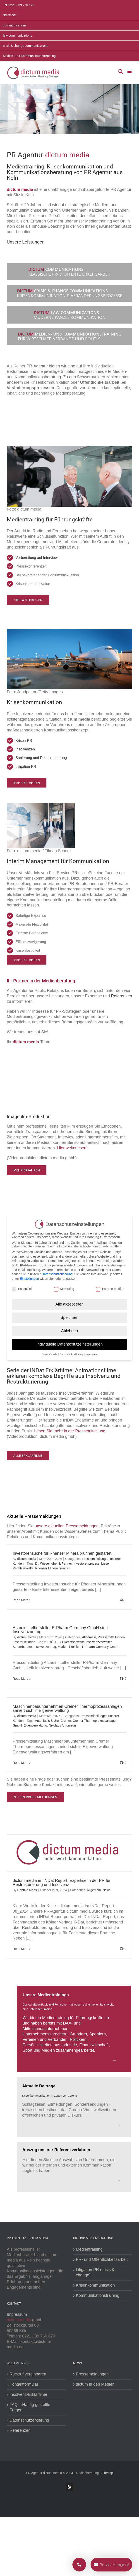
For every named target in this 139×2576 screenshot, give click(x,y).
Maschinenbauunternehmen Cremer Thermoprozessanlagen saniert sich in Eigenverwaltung (67, 1708)
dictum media (26, 1559)
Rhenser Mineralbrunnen (52, 1568)
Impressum (17, 2314)
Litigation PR (25, 767)
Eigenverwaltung (35, 1725)
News (106, 1890)
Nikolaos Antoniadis (63, 1725)
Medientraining (89, 2249)
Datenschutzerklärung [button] (72, 1354)
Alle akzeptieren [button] (69, 1304)
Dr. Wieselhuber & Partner (53, 1563)
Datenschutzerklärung (29, 2420)
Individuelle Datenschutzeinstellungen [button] (69, 1344)
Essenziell (22, 1289)
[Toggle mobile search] (120, 71)
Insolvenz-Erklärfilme (28, 2394)
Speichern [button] (70, 1317)
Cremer (65, 1720)
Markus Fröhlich (69, 1647)
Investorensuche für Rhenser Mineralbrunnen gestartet (62, 1553)
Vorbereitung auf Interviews (37, 558)
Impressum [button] (92, 1354)
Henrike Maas (27, 1890)
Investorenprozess (86, 1563)
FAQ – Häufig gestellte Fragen (30, 2407)
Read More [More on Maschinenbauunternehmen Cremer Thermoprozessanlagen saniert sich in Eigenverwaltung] (20, 1763)
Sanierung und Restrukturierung (41, 758)
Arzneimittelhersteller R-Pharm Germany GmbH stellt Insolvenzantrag (60, 1629)
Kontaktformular (24, 2384)
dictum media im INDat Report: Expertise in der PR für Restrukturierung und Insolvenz (61, 1882)
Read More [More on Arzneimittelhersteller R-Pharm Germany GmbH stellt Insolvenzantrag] (20, 1678)
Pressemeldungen (92, 2374)
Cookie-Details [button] (49, 1354)
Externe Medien (110, 1289)
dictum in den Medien (95, 2384)
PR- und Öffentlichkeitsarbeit (102, 2259)
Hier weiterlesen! (72, 1148)
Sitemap (107, 2473)
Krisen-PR (23, 741)
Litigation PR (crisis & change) (95, 2272)
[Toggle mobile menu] (129, 71)
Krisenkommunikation (95, 2285)
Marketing (64, 1289)
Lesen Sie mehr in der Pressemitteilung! (70, 1431)
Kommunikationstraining (97, 2295)
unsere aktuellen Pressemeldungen (66, 1526)
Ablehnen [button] (69, 1331)
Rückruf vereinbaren (28, 2374)
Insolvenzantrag (45, 1647)
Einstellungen (29, 1278)
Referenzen (121, 996)
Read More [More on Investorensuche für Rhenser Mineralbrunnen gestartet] (20, 1600)
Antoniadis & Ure (47, 1720)
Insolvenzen (25, 749)
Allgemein (89, 1637)
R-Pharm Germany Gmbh (100, 1647)
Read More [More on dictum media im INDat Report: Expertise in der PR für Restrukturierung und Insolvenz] (20, 1949)
